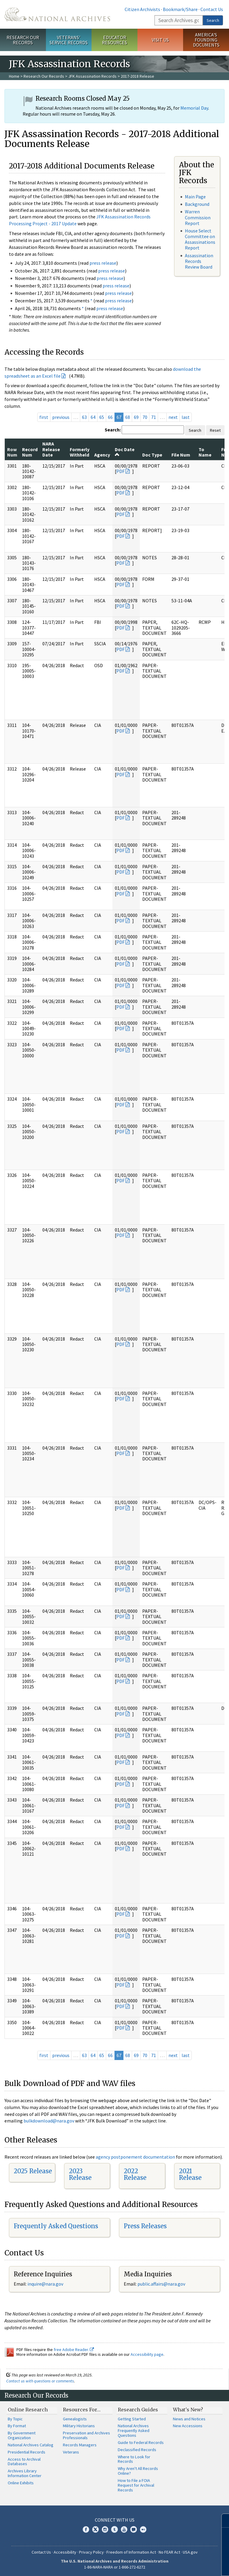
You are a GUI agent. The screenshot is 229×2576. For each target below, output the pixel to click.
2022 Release (135, 2174)
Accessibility (65, 2552)
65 (101, 417)
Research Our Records (23, 39)
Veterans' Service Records (68, 39)
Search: (113, 430)
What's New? (188, 2410)
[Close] (222, 2520)
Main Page (195, 197)
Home (14, 76)
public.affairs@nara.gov (161, 2284)
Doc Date (124, 451)
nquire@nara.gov (46, 2284)
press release (102, 263)
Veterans (71, 2452)
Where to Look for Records (134, 2459)
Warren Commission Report (198, 217)
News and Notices (189, 2419)
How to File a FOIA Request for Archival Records (136, 2485)
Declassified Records (137, 2449)
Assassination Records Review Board (199, 261)
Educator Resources (114, 39)
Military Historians (79, 2425)
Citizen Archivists (142, 9)
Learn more (176, 2565)
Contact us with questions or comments (40, 2381)
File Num (180, 455)
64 (93, 417)
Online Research (28, 2410)
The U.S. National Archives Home (57, 14)
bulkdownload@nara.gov (49, 2121)
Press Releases (145, 2226)
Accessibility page (147, 2354)
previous (60, 417)
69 (136, 417)
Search (213, 20)
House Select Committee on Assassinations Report (200, 239)
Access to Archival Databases (24, 2461)
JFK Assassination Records (92, 76)
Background (197, 204)
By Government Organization (21, 2435)
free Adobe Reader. (74, 2349)
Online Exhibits (21, 2482)
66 (110, 417)
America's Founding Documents (206, 40)
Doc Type (152, 455)
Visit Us (160, 40)
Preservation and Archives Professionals (86, 2435)
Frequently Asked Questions (56, 2226)
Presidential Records (26, 2452)
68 (127, 417)
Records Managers (80, 2445)
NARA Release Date (51, 449)
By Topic (15, 2419)
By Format (17, 2425)
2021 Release (190, 2174)
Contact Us (211, 9)
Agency (102, 455)
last (186, 417)
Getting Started (132, 2419)
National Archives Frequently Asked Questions (133, 2430)
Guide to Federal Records (141, 2442)
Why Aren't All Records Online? (138, 2471)
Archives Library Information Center (24, 2473)
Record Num (30, 452)
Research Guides (138, 2410)
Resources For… (81, 2410)
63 (84, 417)
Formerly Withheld (79, 452)
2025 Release (33, 2171)
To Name (205, 452)
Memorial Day (194, 108)
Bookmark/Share (180, 9)
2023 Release (80, 2174)
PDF (120, 471)
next (173, 417)
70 (145, 417)
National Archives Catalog (30, 2445)
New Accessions (187, 2425)
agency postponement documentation (135, 2157)
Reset (215, 430)
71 (153, 417)
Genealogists (75, 2419)
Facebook (85, 2529)
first (43, 417)
